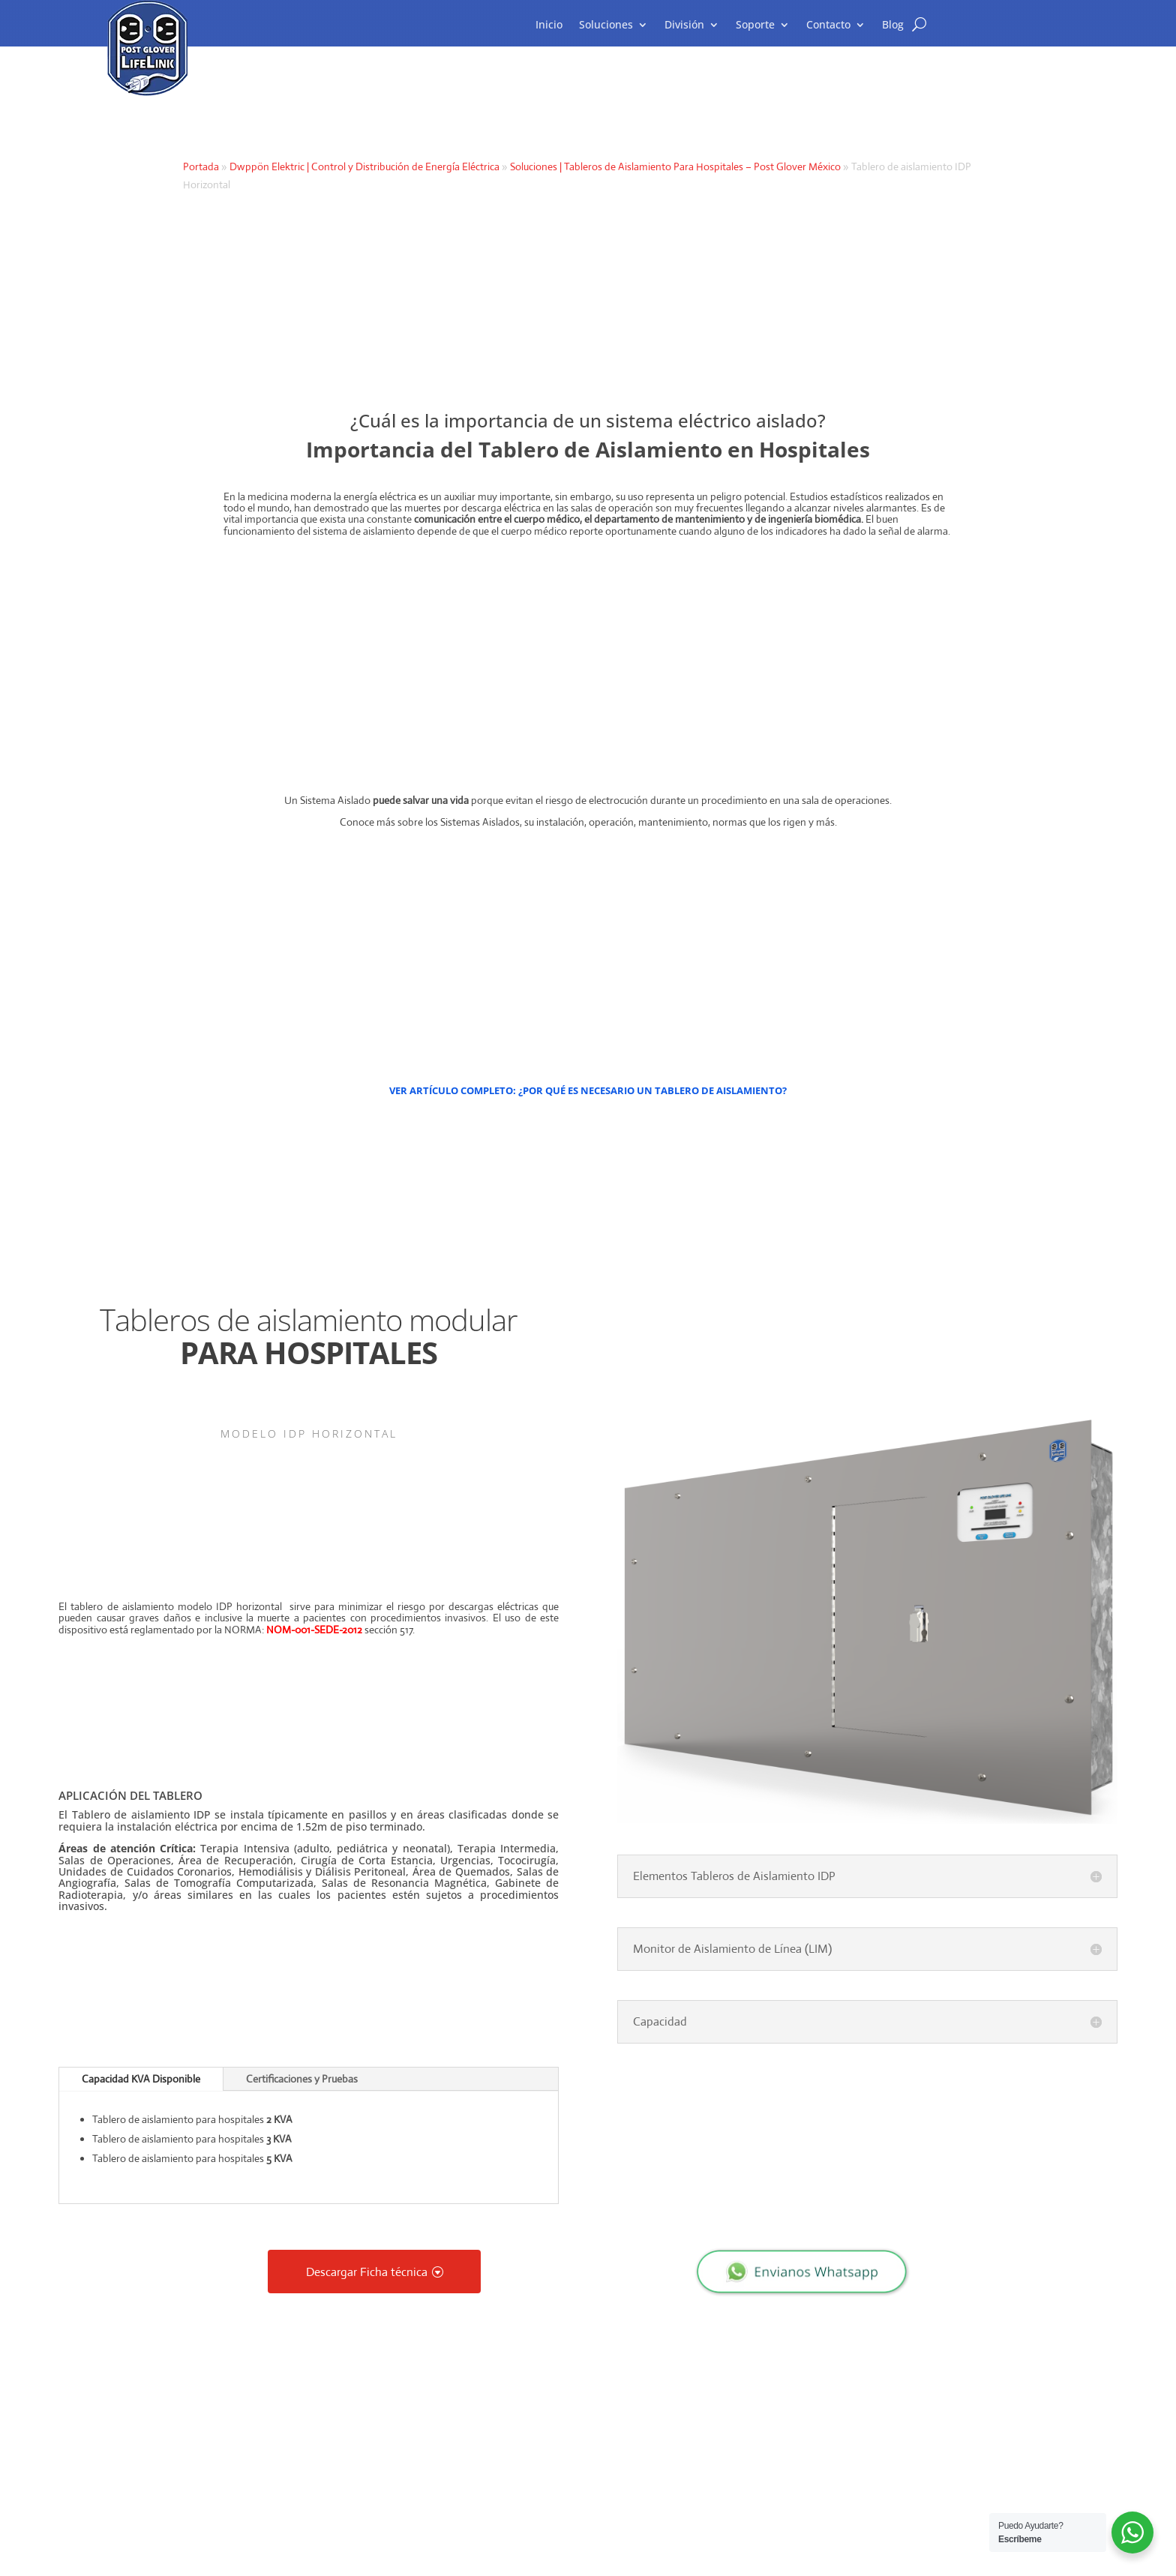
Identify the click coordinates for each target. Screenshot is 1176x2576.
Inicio (549, 25)
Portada (201, 166)
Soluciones (606, 25)
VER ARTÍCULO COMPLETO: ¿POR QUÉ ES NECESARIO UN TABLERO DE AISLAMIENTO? (588, 1090)
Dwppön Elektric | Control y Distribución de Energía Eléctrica (365, 166)
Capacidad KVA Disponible (141, 2079)
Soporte (755, 25)
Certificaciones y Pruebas (302, 2079)
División (684, 25)
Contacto (828, 25)
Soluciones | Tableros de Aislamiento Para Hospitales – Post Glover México (675, 166)
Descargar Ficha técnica (367, 2271)
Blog (893, 25)
